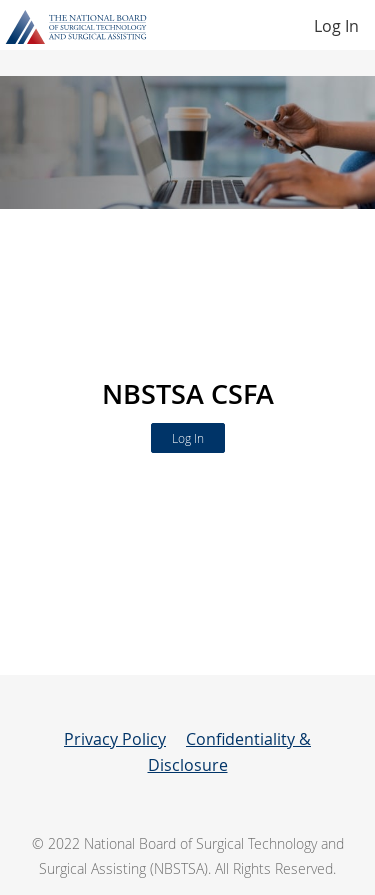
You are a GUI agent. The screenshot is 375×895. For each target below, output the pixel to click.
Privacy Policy (115, 739)
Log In (336, 26)
